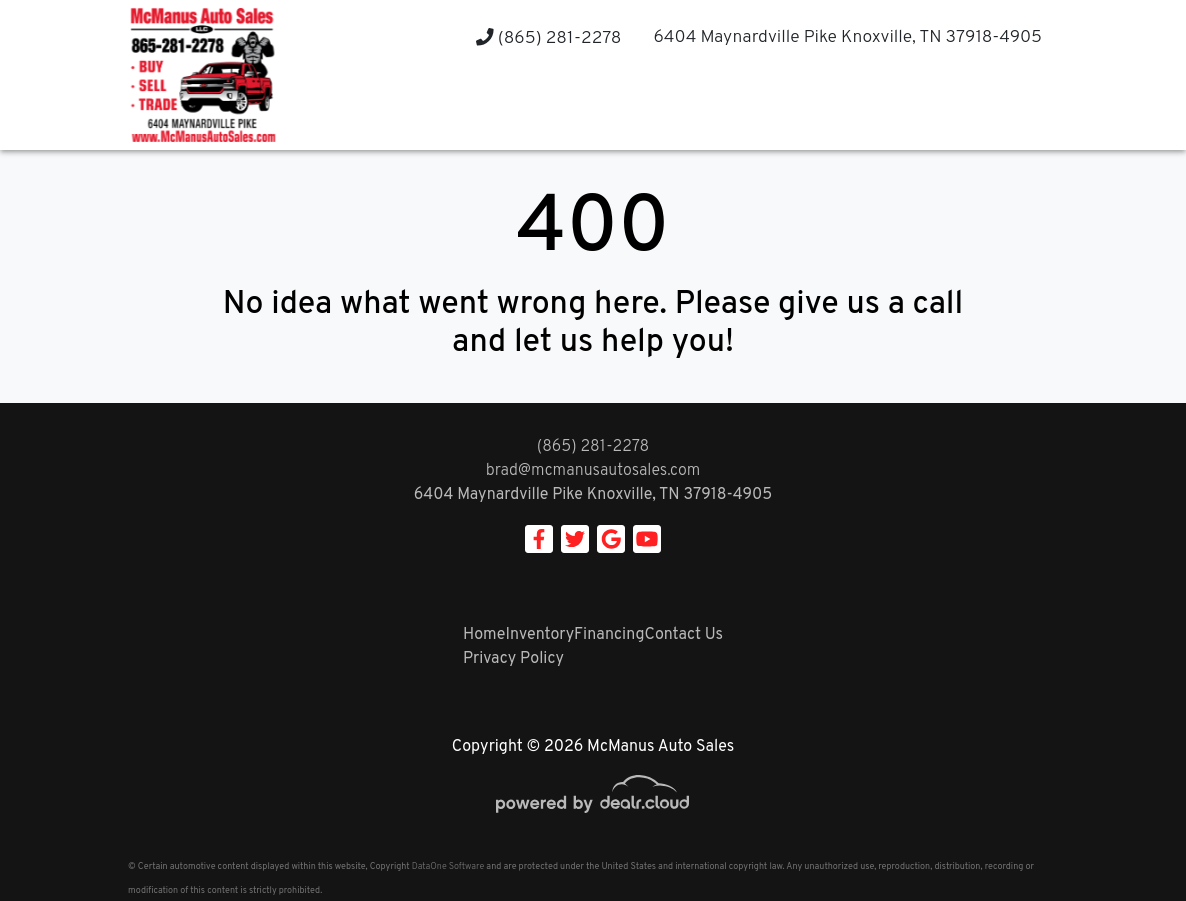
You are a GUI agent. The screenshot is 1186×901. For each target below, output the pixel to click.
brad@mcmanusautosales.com (593, 471)
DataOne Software (448, 866)
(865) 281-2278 (548, 38)
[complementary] (1126, 841)
